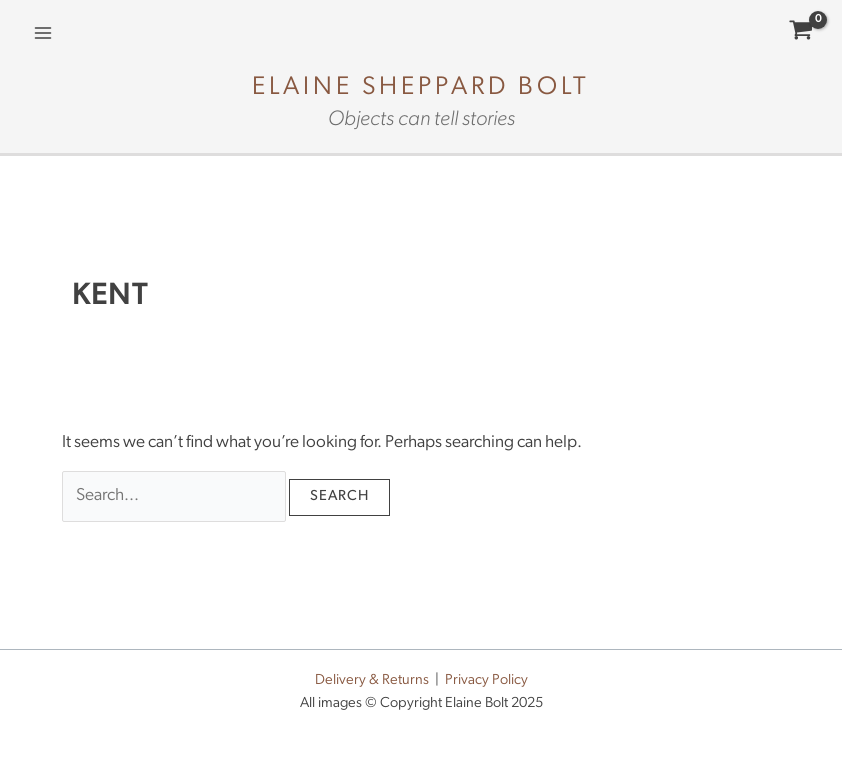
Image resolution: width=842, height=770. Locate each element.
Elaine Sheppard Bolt (421, 87)
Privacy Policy (486, 680)
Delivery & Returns (372, 680)
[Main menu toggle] (43, 33)
